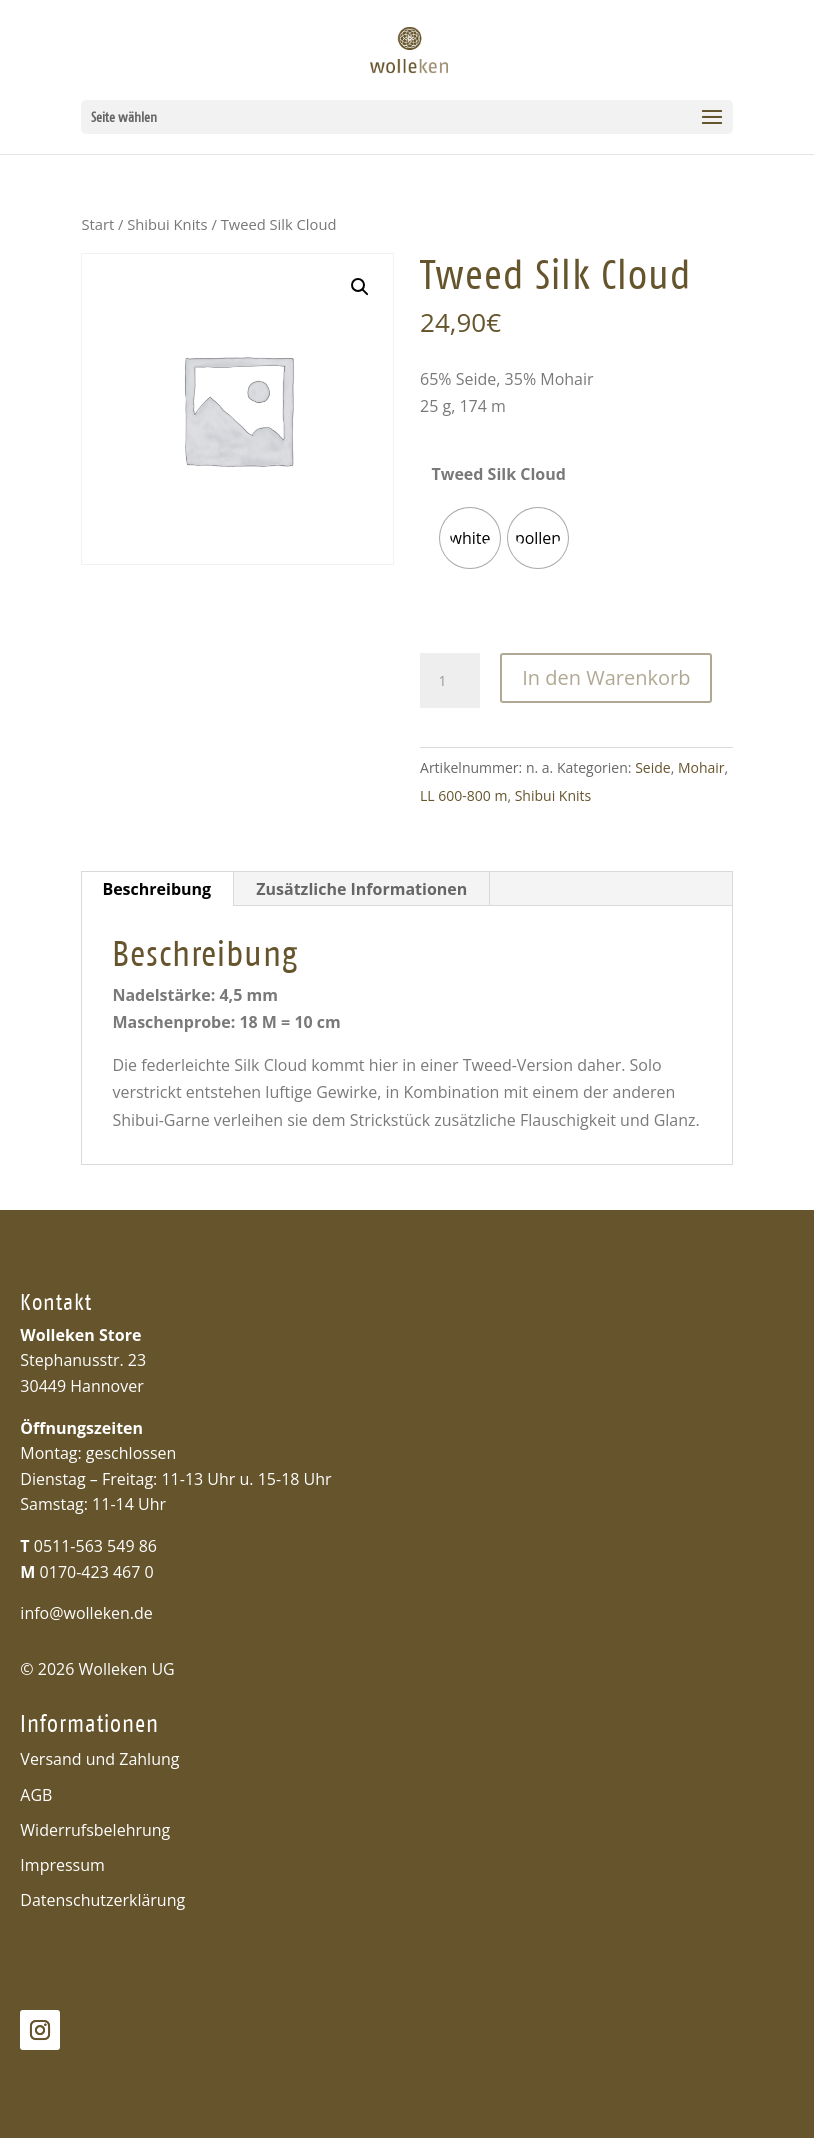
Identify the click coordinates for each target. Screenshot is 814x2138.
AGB (36, 1795)
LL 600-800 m (463, 795)
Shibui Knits (167, 224)
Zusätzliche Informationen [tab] (361, 889)
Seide (653, 767)
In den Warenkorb (606, 677)
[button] (360, 287)
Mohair (701, 767)
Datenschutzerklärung (102, 1900)
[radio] (470, 538)
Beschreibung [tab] (156, 889)
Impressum (62, 1865)
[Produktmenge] (450, 681)
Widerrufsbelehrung (95, 1830)
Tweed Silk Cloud (498, 474)
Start (97, 224)
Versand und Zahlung (99, 1759)
